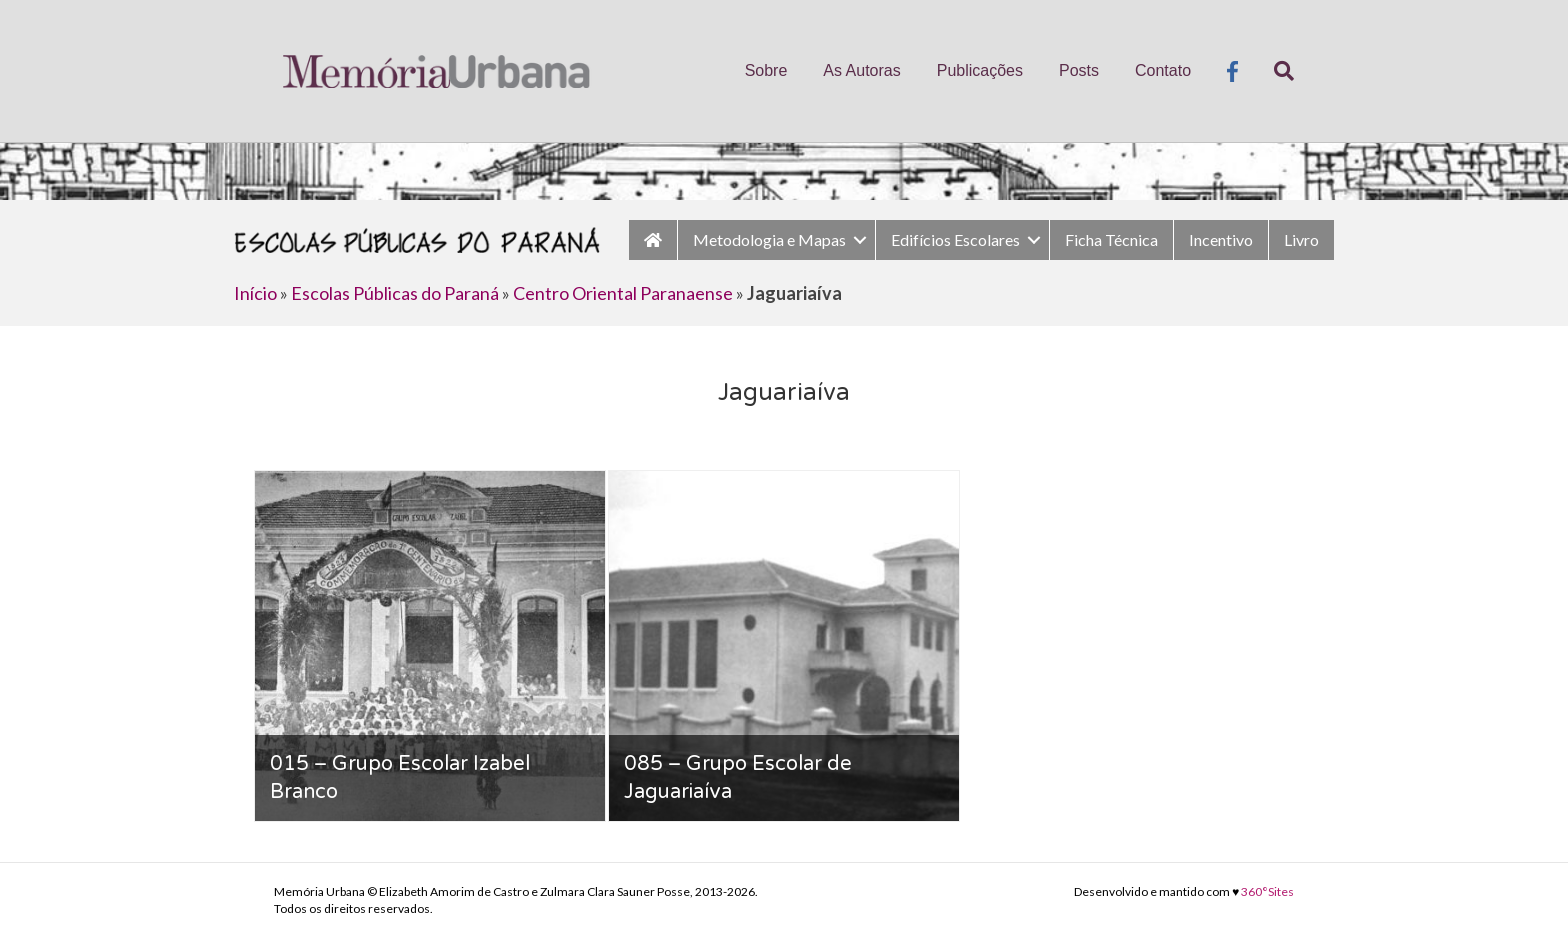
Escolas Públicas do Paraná (395, 293)
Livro (1301, 239)
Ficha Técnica (1111, 239)
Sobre (766, 70)
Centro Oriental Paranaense (623, 293)
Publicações (980, 70)
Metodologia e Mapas (769, 239)
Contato (1163, 70)
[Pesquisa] (1275, 71)
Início (255, 293)
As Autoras (861, 70)
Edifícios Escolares (955, 239)
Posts (1079, 70)
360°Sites (1267, 891)
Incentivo (1221, 239)
